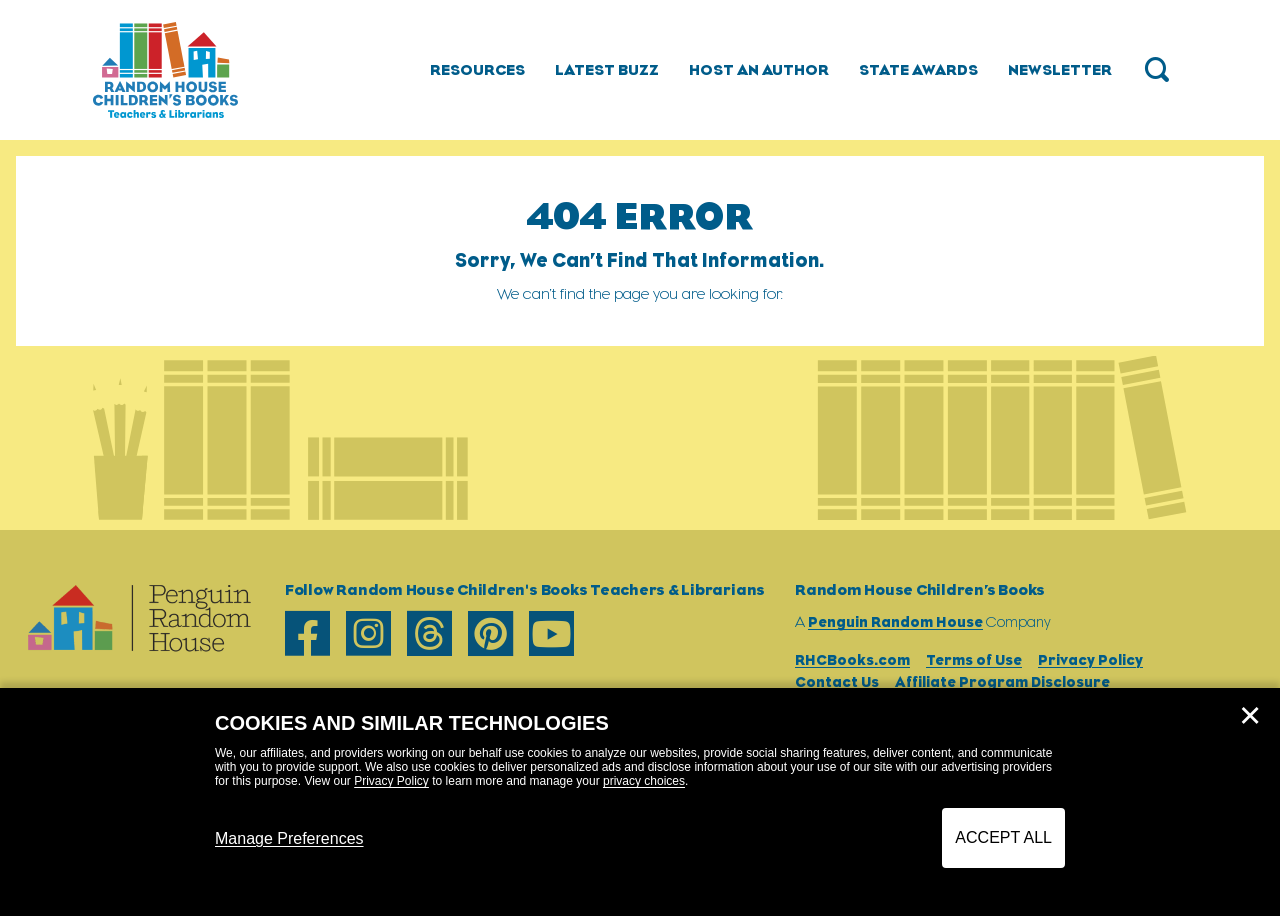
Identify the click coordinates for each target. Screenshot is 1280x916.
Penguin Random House (895, 621)
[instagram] (368, 633)
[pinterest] (490, 633)
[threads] (429, 633)
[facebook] (307, 633)
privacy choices (644, 781)
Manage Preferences (289, 838)
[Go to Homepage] (165, 70)
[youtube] (551, 633)
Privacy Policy (391, 781)
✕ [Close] (1250, 716)
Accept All (1003, 837)
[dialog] (640, 802)
